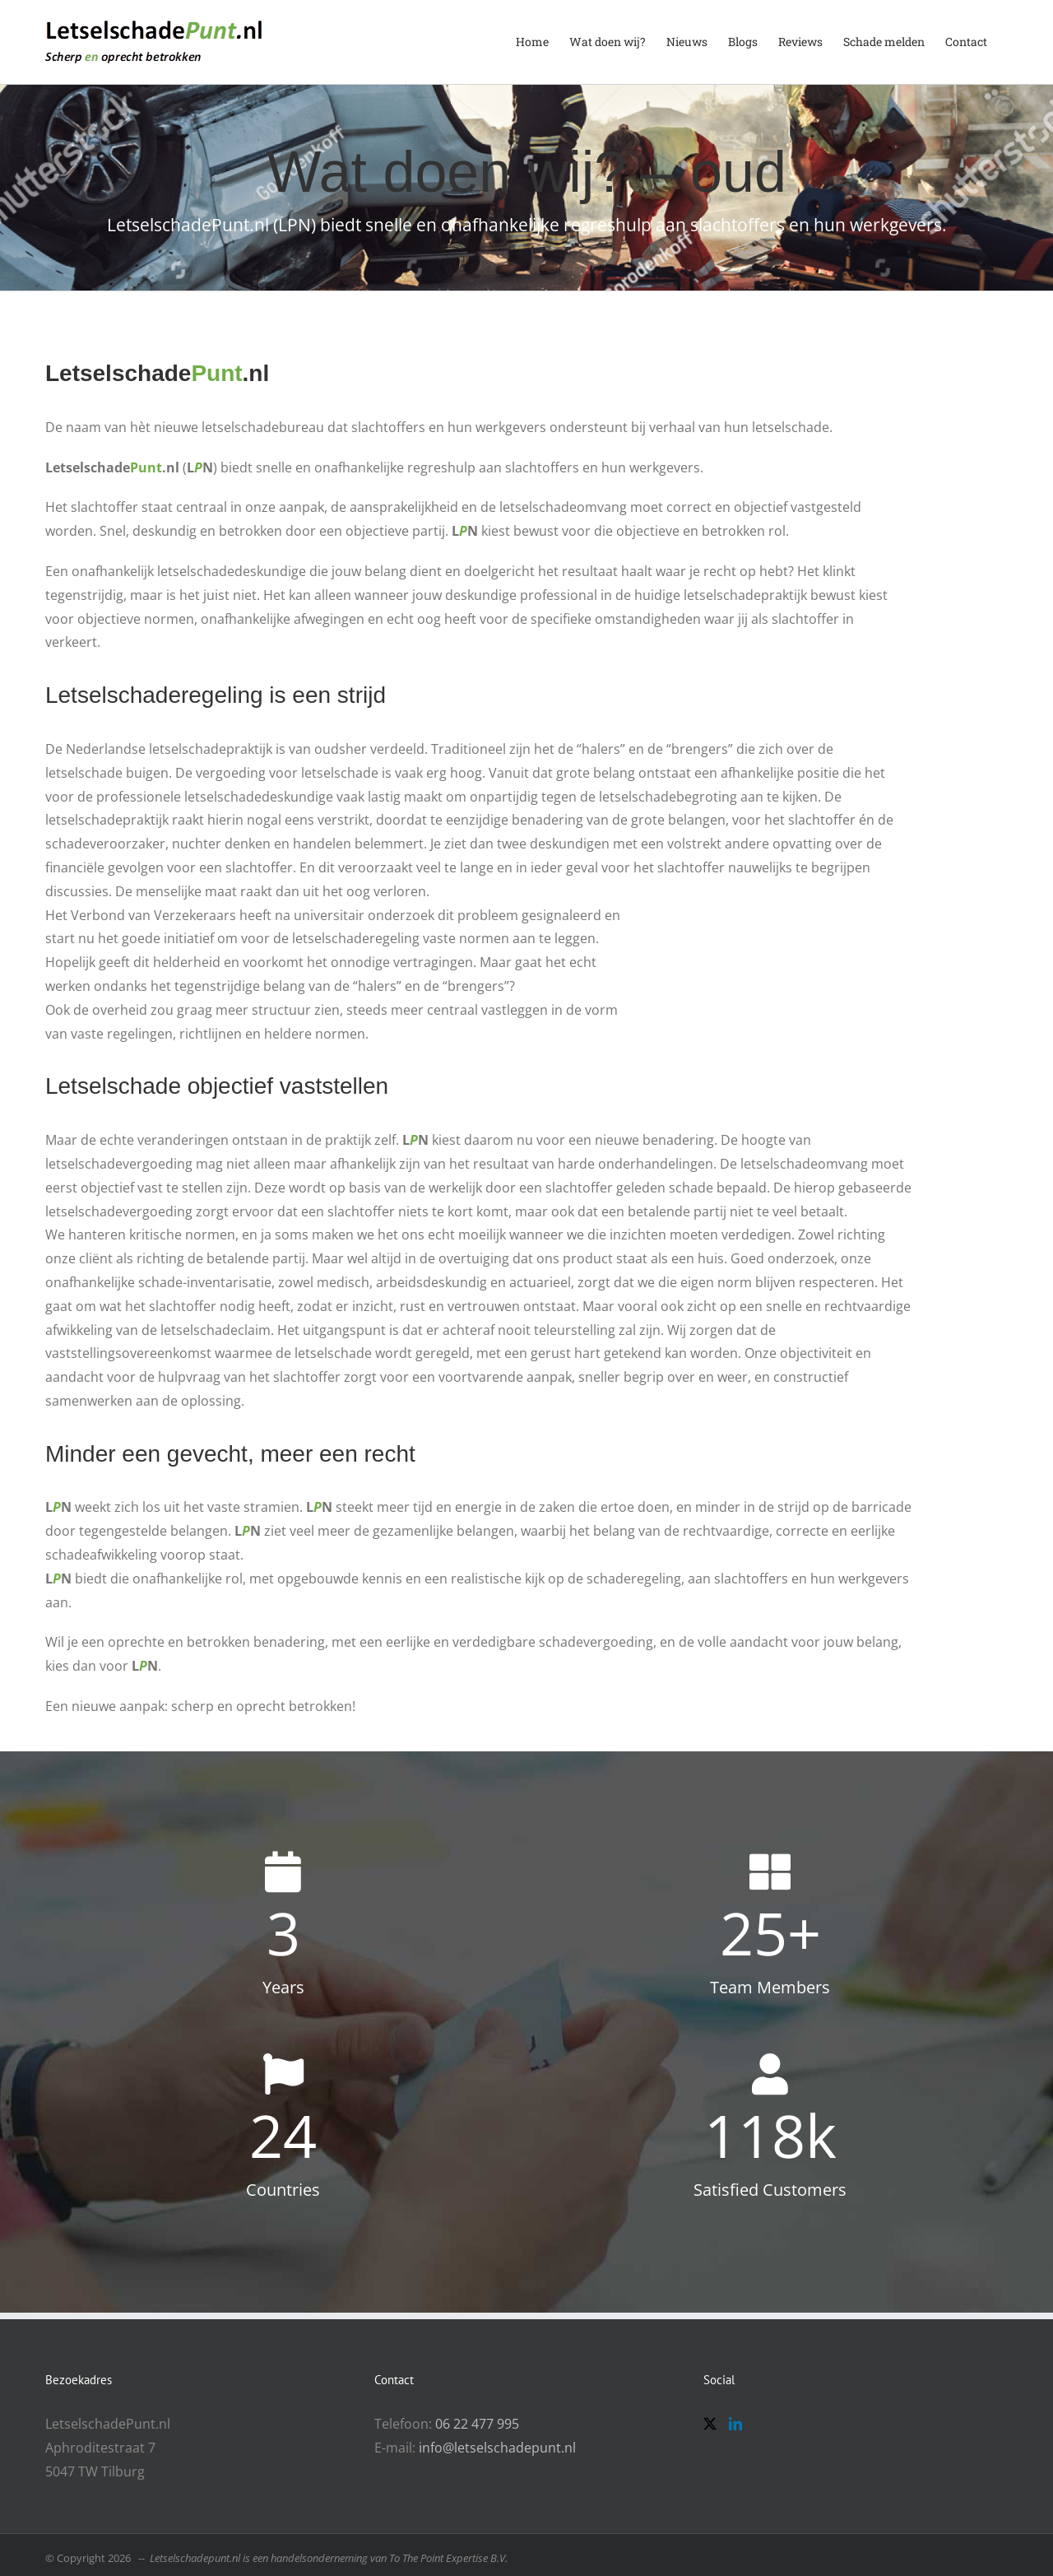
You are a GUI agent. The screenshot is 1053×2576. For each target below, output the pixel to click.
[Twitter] (710, 2423)
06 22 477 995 (477, 2424)
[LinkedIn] (735, 2423)
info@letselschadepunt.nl (497, 2448)
